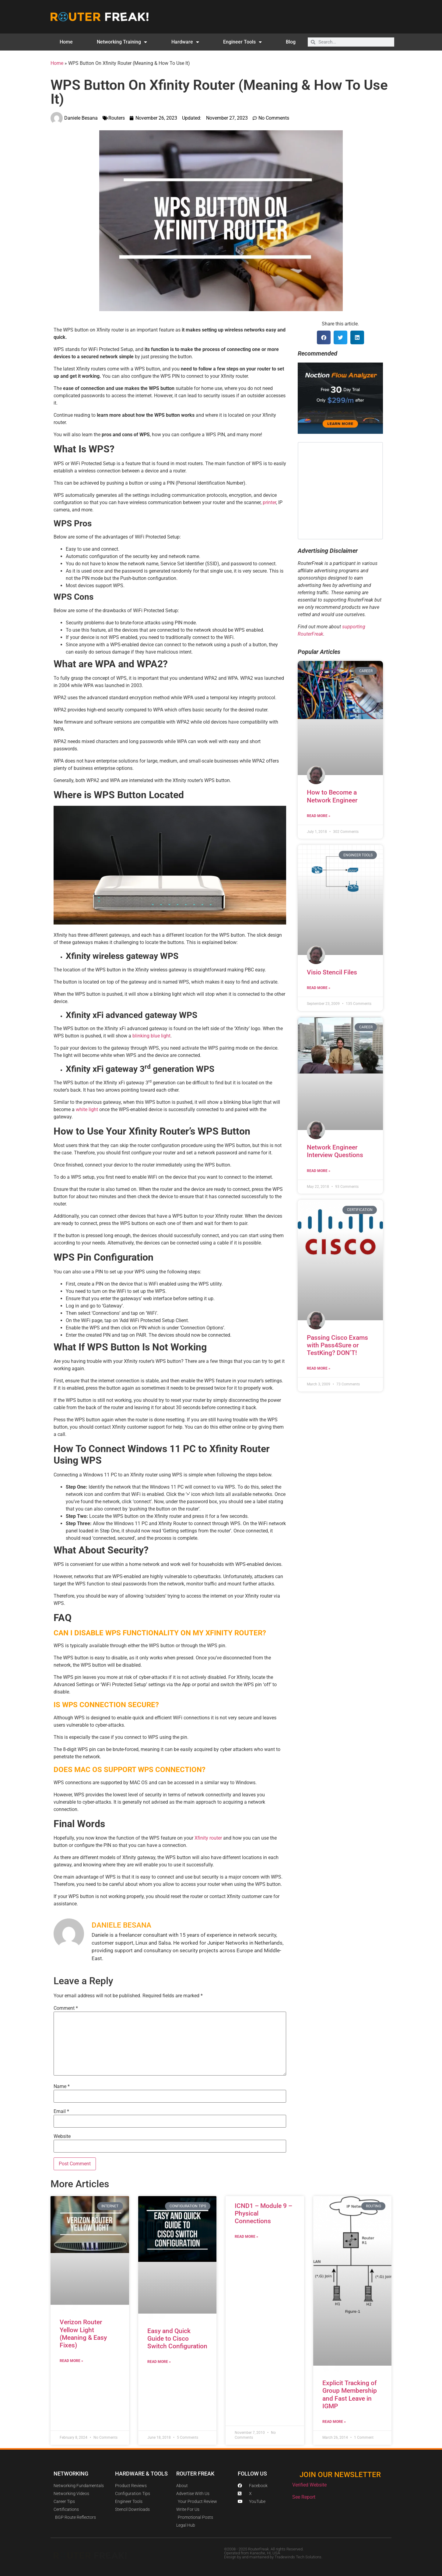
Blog (291, 42)
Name (62, 2086)
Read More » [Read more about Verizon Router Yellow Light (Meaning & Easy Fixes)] (71, 2361)
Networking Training (122, 42)
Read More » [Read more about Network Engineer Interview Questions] (318, 1171)
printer (269, 502)
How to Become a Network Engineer (332, 796)
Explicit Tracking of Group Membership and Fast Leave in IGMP (349, 2394)
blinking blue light (151, 1036)
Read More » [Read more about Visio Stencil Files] (318, 988)
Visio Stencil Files (332, 972)
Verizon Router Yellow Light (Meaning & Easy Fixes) (83, 2333)
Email (61, 2111)
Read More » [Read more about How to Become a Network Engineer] (318, 816)
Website (62, 2136)
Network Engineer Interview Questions (335, 1151)
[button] (324, 337)
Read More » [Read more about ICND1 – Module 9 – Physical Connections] (246, 2236)
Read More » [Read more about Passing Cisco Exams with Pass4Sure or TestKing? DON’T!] (318, 1368)
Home (66, 42)
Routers (116, 118)
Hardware (185, 42)
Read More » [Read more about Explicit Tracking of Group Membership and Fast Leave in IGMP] (334, 2422)
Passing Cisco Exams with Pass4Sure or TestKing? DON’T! (337, 1345)
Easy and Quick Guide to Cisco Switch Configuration (177, 2338)
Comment (66, 2008)
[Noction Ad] (340, 432)
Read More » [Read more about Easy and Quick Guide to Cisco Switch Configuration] (159, 2362)
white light (87, 1109)
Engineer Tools (242, 42)
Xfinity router (208, 1838)
